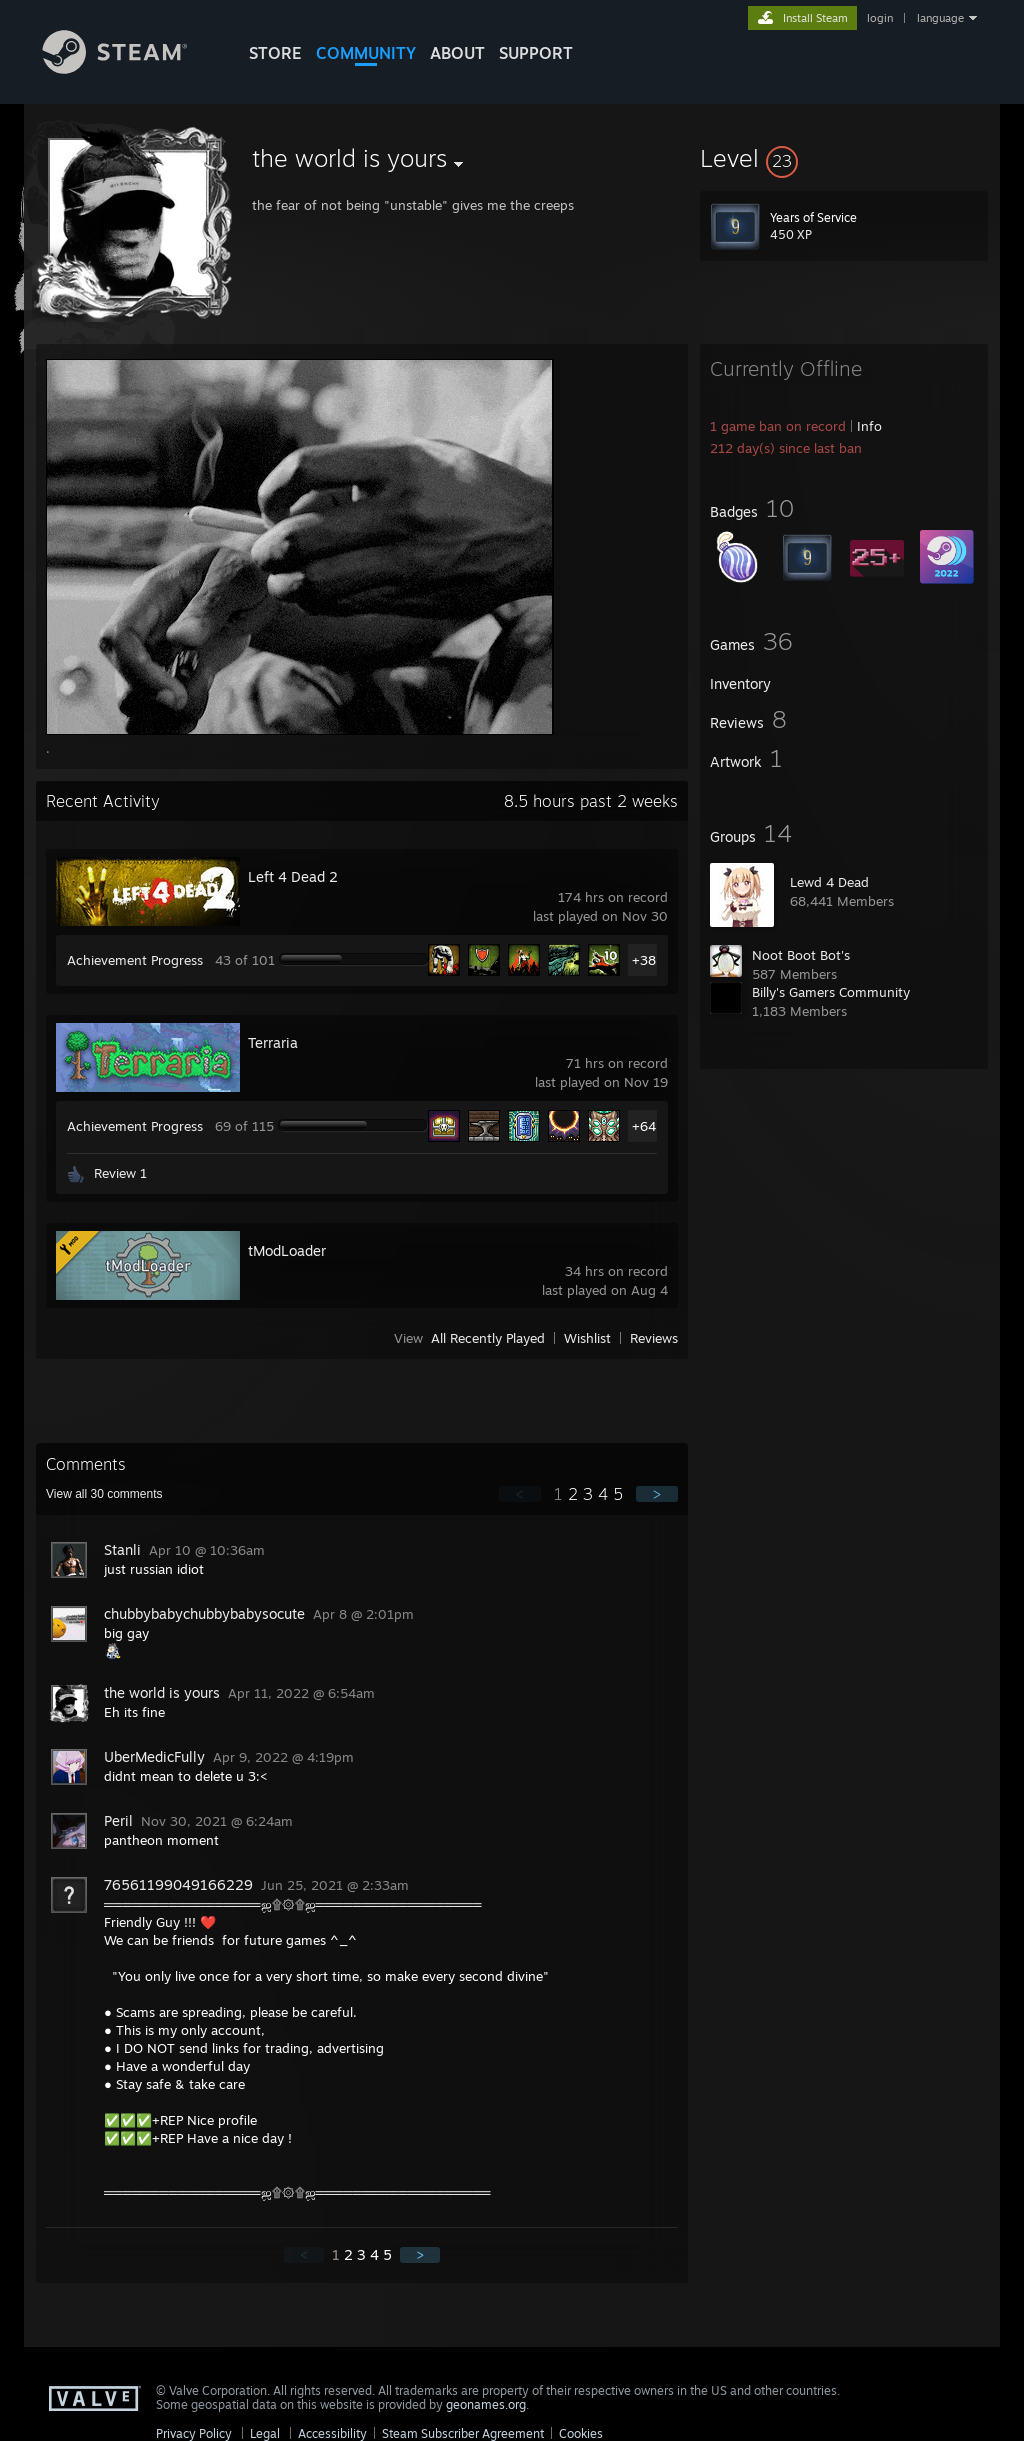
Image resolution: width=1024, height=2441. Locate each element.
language (940, 18)
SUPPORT (536, 53)
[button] (844, 158)
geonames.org (486, 2404)
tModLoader (287, 1250)
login (880, 18)
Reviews (654, 1338)
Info (869, 426)
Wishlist (587, 1338)
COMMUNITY (366, 53)
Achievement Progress (135, 960)
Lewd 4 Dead (829, 882)
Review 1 (120, 1173)
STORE (275, 53)
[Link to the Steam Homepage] (130, 68)
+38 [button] (644, 960)
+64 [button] (644, 1126)
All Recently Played (488, 1338)
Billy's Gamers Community (831, 992)
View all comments (104, 1494)
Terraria (273, 1042)
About (457, 53)
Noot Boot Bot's (801, 955)
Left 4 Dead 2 (293, 876)
